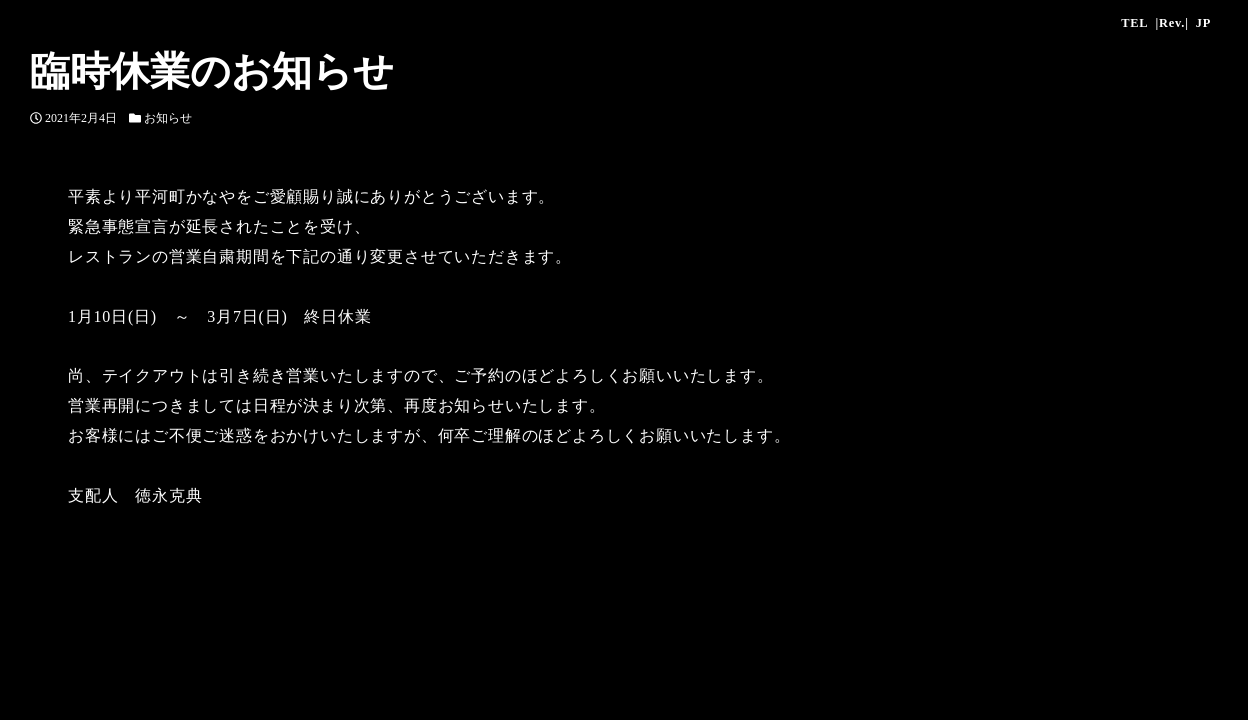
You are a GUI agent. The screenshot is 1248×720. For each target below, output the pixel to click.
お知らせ (168, 118)
